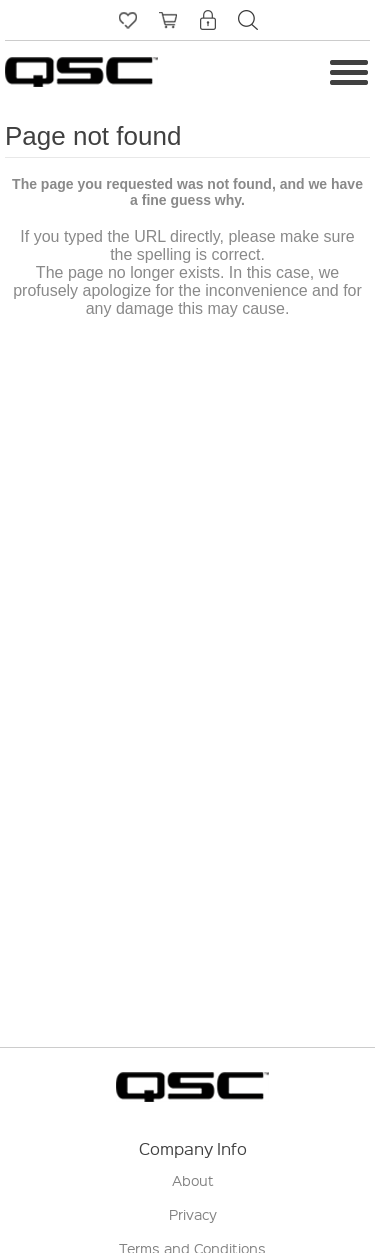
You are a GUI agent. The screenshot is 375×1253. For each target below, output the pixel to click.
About (193, 1180)
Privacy (193, 1214)
